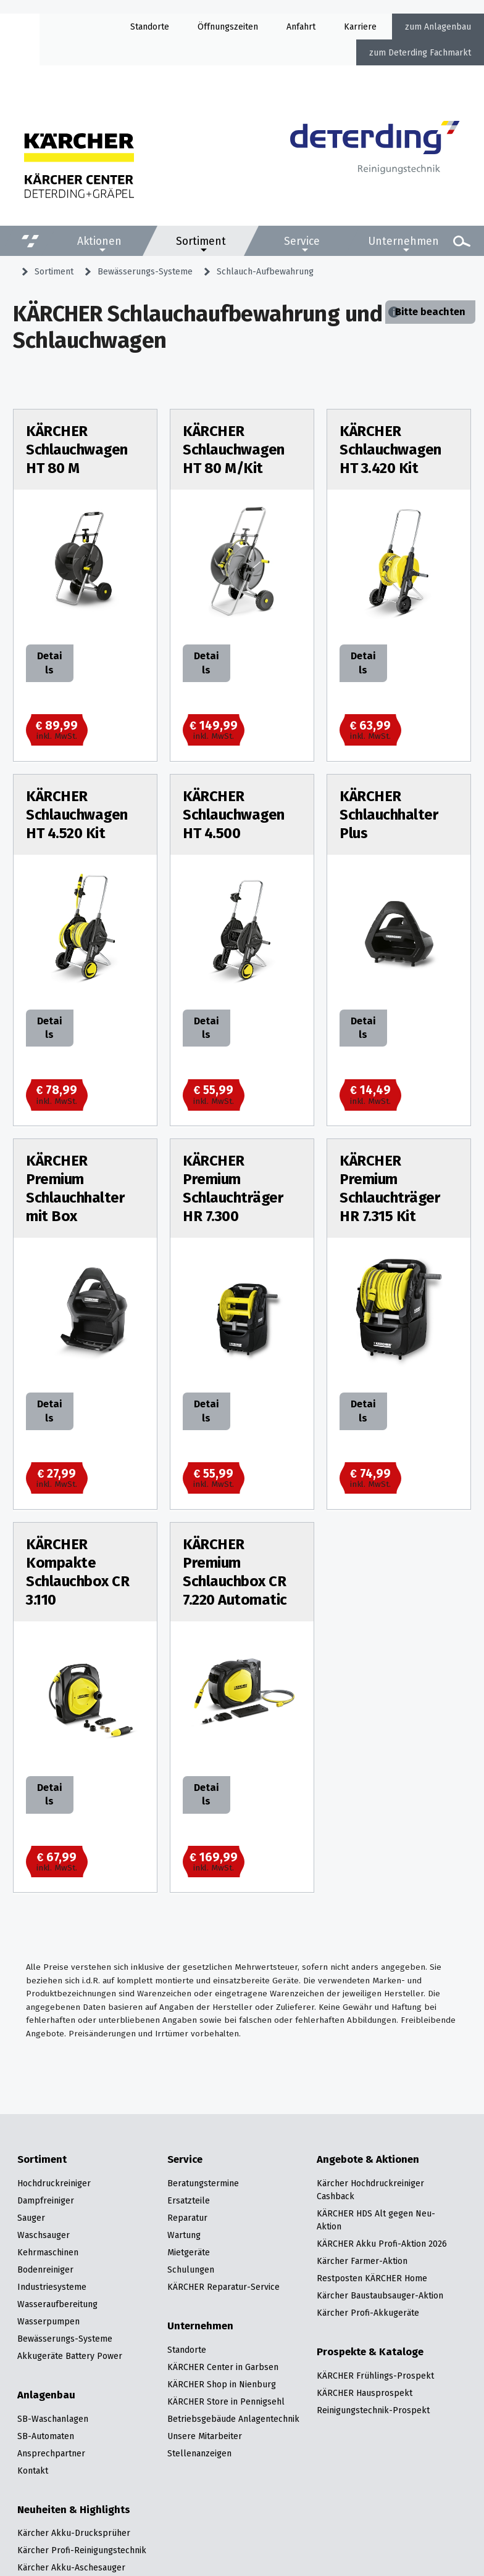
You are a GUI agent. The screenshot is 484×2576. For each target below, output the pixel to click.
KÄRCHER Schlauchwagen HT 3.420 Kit (390, 449)
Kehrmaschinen (47, 2252)
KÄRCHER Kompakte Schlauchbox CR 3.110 (77, 1572)
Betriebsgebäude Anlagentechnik (233, 2419)
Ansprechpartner (51, 2453)
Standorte (149, 26)
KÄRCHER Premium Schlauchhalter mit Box (75, 1188)
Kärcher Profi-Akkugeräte (368, 2312)
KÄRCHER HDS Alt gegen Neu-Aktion (376, 2219)
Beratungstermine (203, 2183)
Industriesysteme (51, 2287)
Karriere (360, 26)
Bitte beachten (430, 312)
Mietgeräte (188, 2252)
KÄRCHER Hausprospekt (364, 2393)
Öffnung (214, 26)
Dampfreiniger (45, 2200)
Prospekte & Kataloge (370, 2352)
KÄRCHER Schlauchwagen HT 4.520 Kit (77, 814)
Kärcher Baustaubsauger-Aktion (380, 2295)
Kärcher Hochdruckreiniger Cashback (370, 2189)
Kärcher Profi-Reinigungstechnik (81, 2550)
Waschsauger (43, 2235)
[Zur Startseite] (374, 159)
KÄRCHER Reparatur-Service (223, 2287)
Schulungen (190, 2269)
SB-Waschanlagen (52, 2419)
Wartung (184, 2235)
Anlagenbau (447, 26)
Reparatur (187, 2218)
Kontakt (32, 2470)
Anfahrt (300, 26)
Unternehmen (403, 241)
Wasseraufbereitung (57, 2304)
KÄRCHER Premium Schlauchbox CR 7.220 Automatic (235, 1572)
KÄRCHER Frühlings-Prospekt (375, 2375)
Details (49, 663)
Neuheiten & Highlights (73, 2510)
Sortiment (201, 241)
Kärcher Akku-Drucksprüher (73, 2533)
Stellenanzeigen (199, 2453)
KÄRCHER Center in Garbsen (222, 2367)
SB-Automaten (45, 2436)
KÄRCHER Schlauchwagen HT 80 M (77, 449)
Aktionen (99, 241)
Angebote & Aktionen (368, 2160)
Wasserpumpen (48, 2321)
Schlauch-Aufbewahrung (265, 271)
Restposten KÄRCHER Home (372, 2278)
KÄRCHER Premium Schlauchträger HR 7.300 (233, 1188)
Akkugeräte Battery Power (69, 2356)
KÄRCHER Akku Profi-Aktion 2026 (382, 2243)
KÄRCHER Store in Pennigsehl (226, 2401)
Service (302, 241)
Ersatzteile (188, 2200)
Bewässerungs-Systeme (145, 271)
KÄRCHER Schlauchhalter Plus (389, 814)
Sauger (31, 2218)
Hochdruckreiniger (54, 2183)
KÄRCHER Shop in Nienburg (221, 2384)
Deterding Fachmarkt (429, 52)
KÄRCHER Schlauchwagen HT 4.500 (234, 814)
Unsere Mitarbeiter (204, 2436)
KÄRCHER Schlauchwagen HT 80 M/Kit (234, 449)
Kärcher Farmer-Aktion (362, 2261)
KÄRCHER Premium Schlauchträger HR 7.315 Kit (390, 1188)
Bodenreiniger (45, 2269)
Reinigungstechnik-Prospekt (373, 2410)
